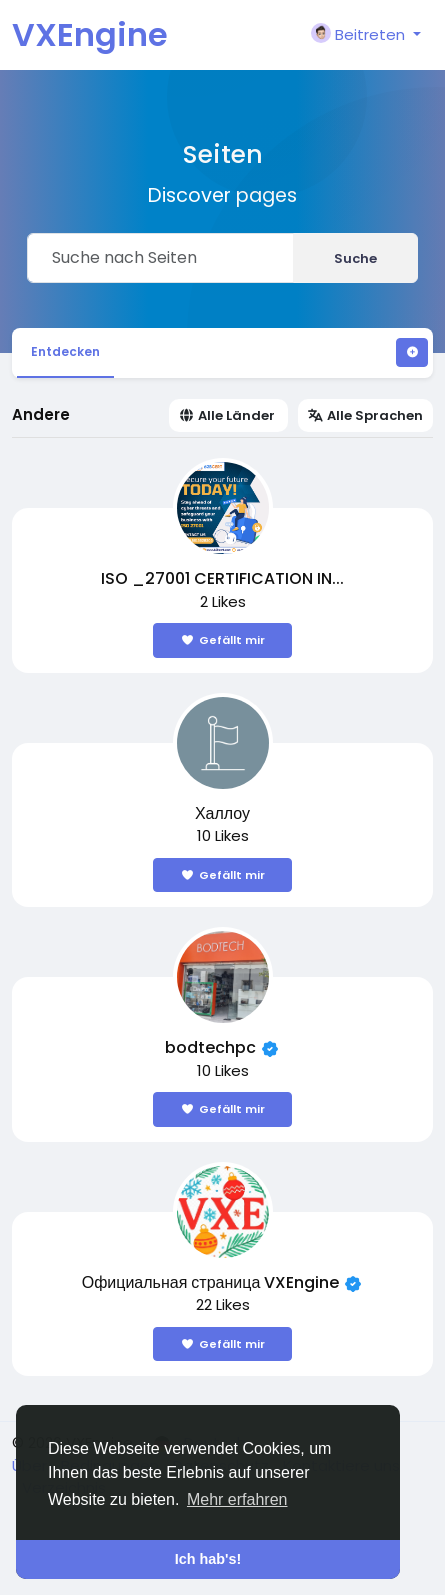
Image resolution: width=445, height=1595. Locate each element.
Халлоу (222, 813)
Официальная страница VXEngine (211, 1282)
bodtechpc (210, 1047)
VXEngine (90, 34)
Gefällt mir (222, 640)
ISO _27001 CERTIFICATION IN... (222, 578)
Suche (355, 258)
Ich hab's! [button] (208, 1559)
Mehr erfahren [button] (237, 1499)
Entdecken (65, 351)
